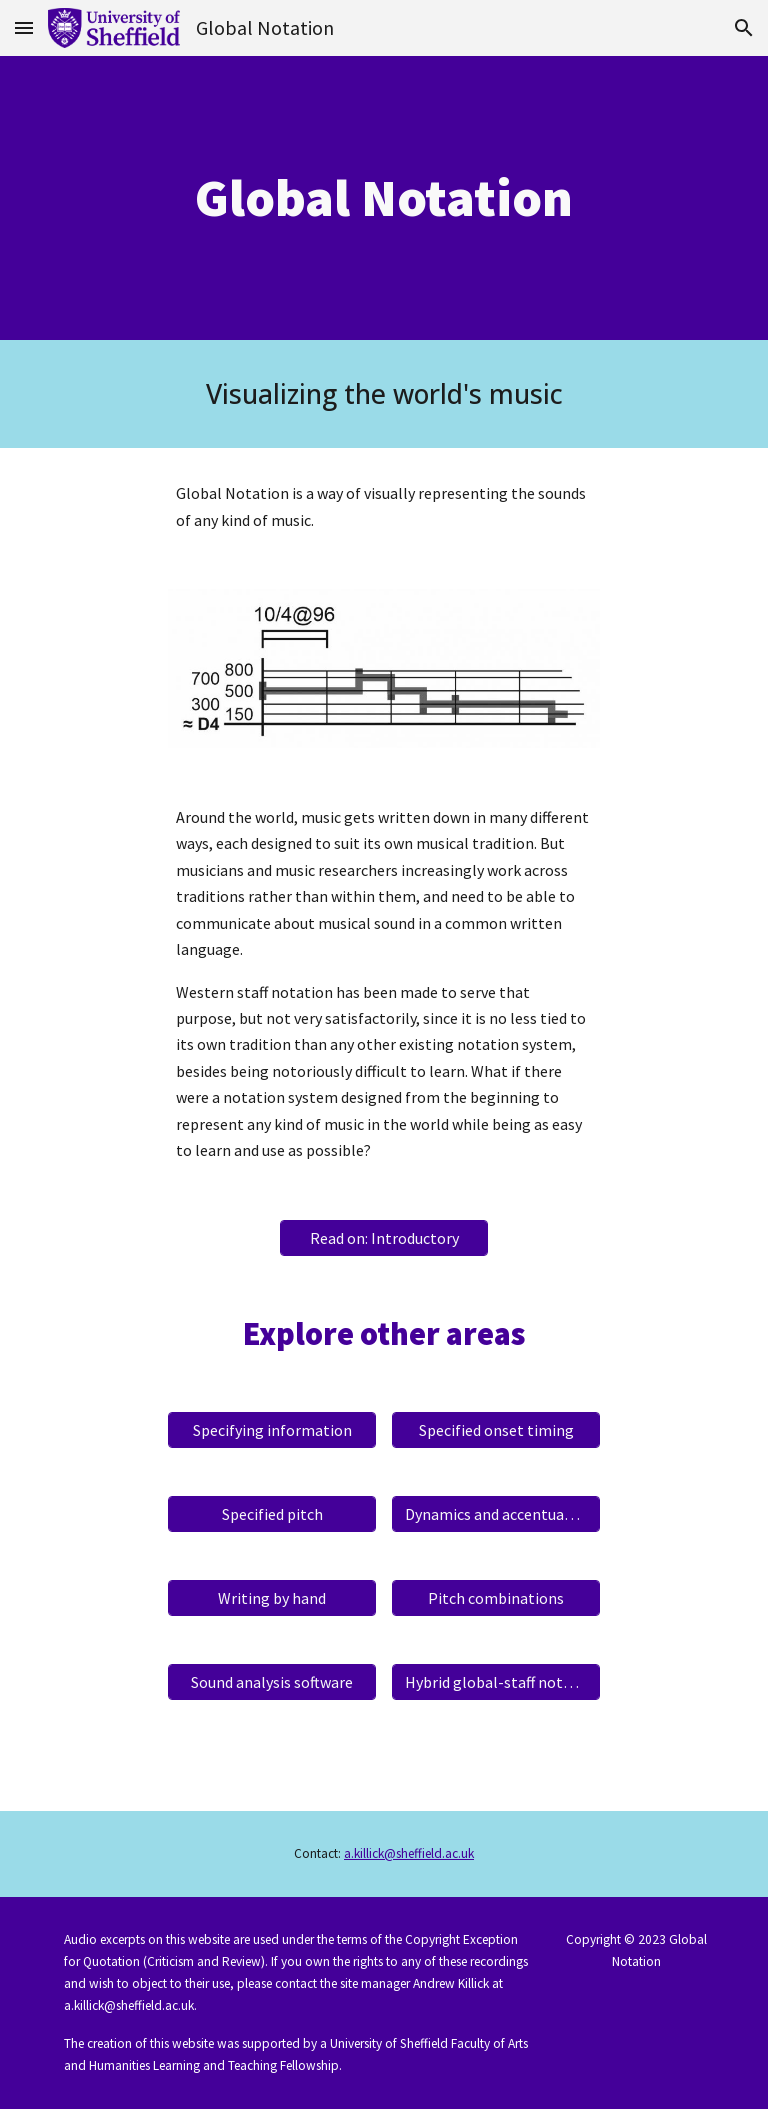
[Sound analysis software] (271, 1682)
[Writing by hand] (271, 1598)
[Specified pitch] (271, 1514)
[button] (24, 27)
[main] (383, 198)
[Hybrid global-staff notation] (495, 1682)
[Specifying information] (271, 1430)
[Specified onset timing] (495, 1430)
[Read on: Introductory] (383, 1238)
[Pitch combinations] (495, 1598)
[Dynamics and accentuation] (495, 1514)
